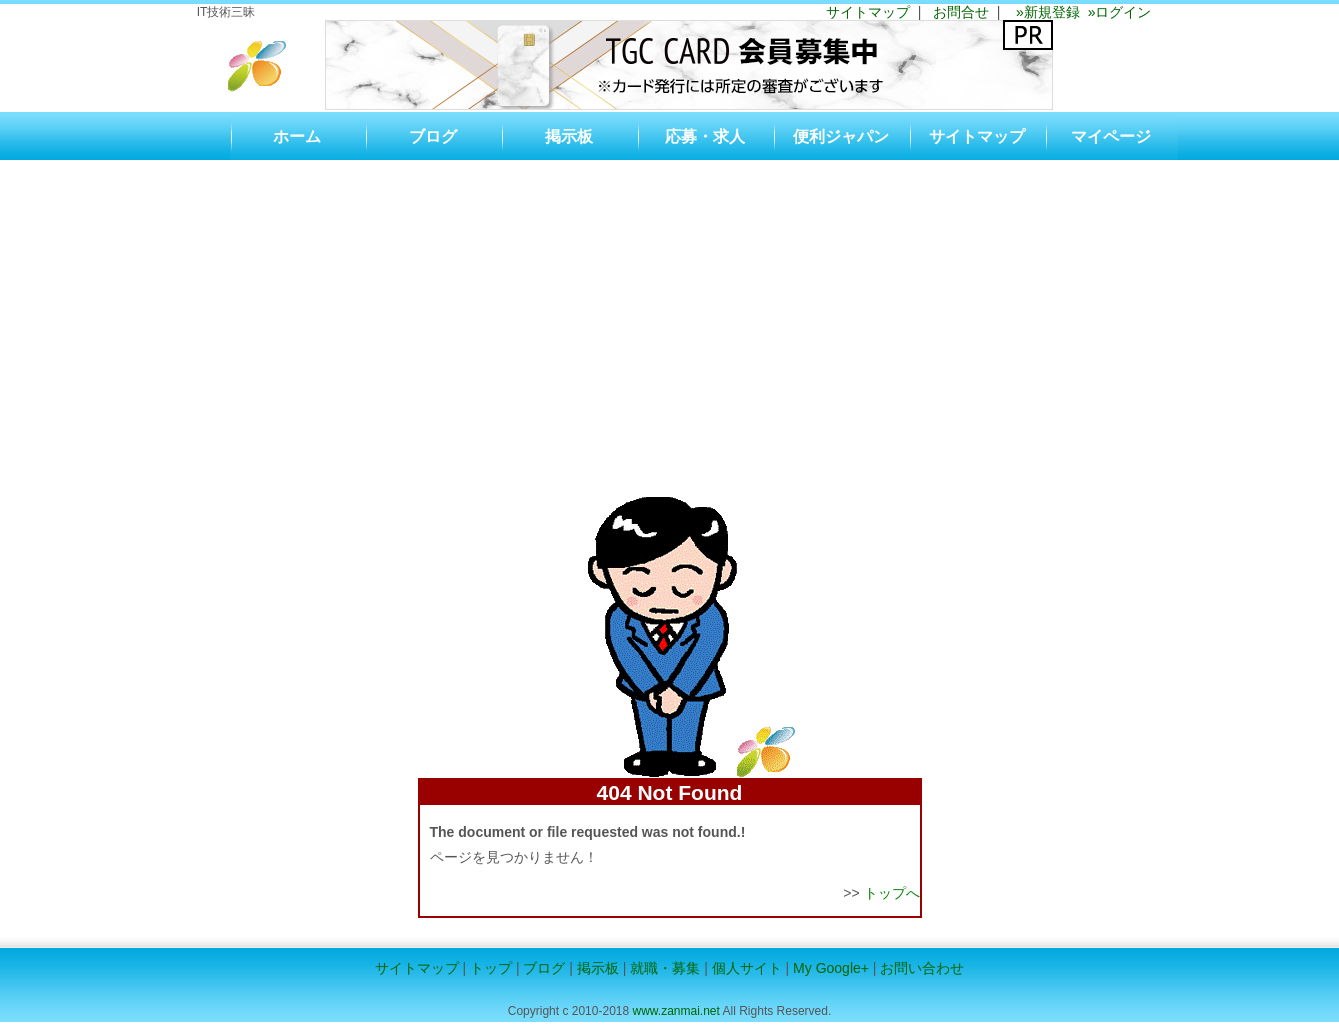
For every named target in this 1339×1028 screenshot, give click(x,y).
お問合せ (961, 12)
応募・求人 (705, 136)
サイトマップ (868, 12)
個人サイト (747, 968)
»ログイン (1116, 12)
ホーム (297, 136)
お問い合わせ (922, 968)
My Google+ (831, 968)
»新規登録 (1046, 12)
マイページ (1111, 136)
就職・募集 (665, 968)
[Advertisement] (670, 310)
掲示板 (569, 136)
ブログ (433, 136)
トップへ (892, 893)
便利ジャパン (841, 136)
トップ (491, 968)
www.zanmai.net (675, 1011)
